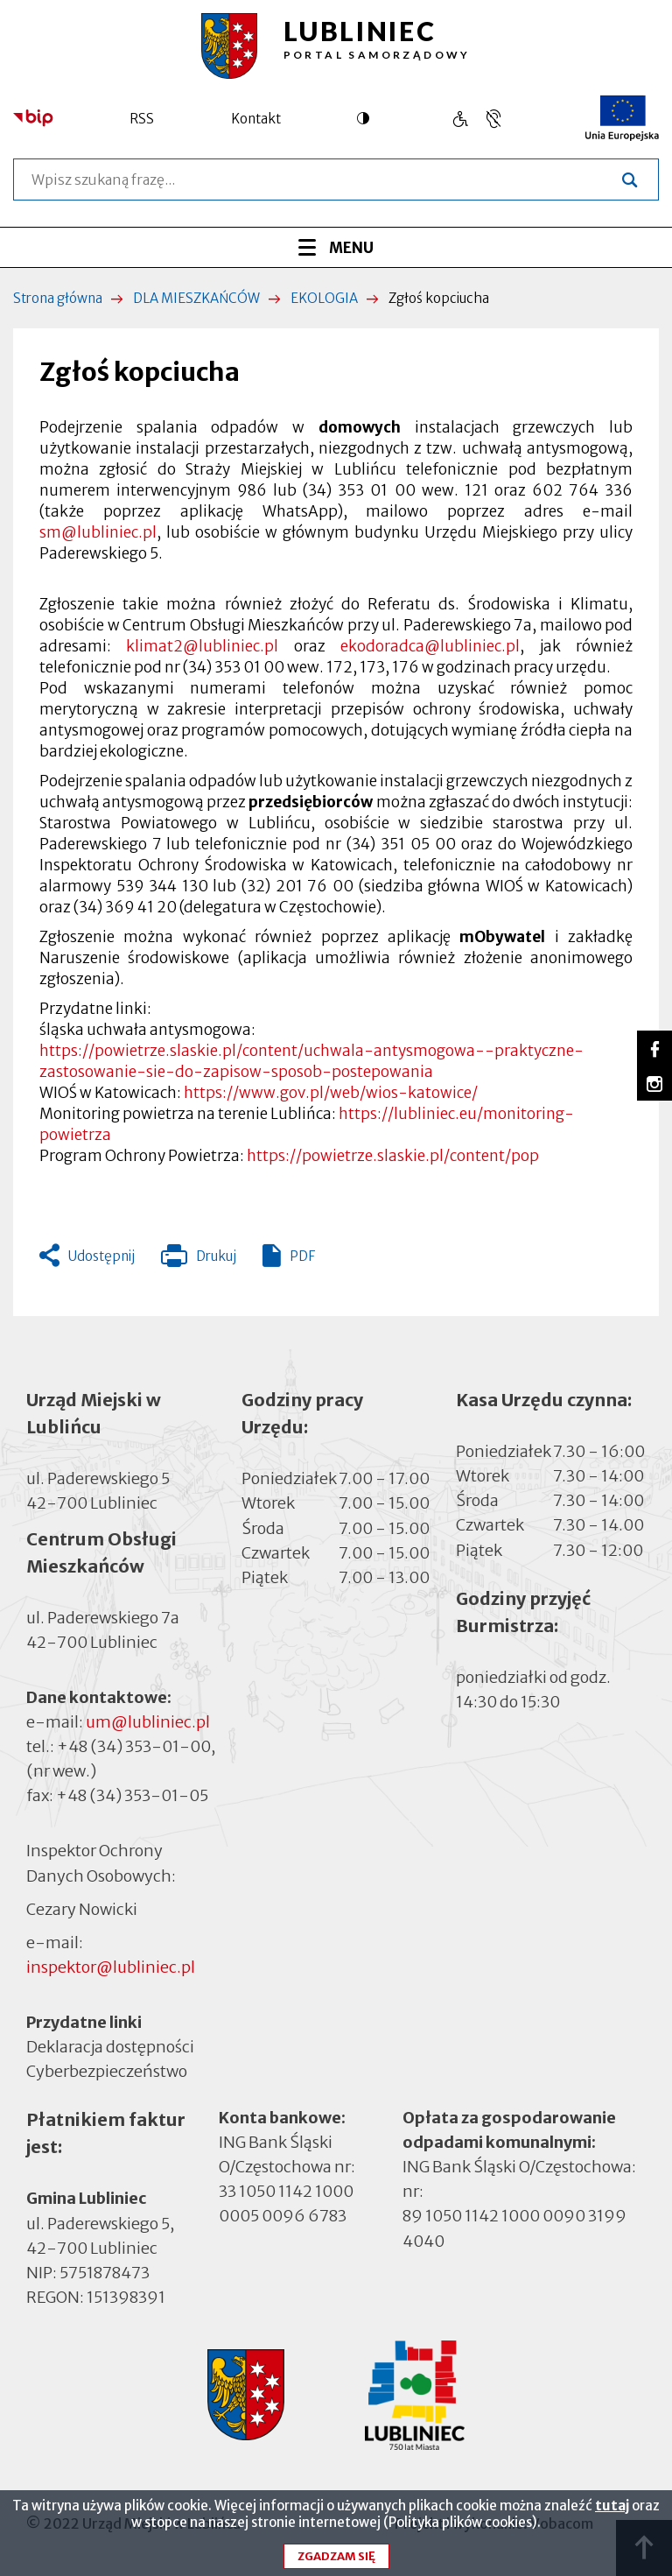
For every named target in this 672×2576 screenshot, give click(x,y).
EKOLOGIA (324, 298)
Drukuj (198, 1260)
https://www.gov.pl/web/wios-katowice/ (331, 1092)
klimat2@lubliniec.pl (202, 646)
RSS (142, 118)
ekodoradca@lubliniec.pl (430, 646)
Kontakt (256, 118)
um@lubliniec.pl (148, 1722)
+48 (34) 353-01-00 (134, 1746)
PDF (302, 1256)
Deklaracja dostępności (110, 2047)
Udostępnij (101, 1256)
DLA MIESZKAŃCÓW (196, 298)
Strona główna (57, 298)
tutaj (612, 2513)
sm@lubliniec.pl (98, 532)
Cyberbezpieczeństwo (106, 2070)
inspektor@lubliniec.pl (110, 1967)
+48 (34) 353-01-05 (132, 1795)
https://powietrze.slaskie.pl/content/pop (393, 1155)
